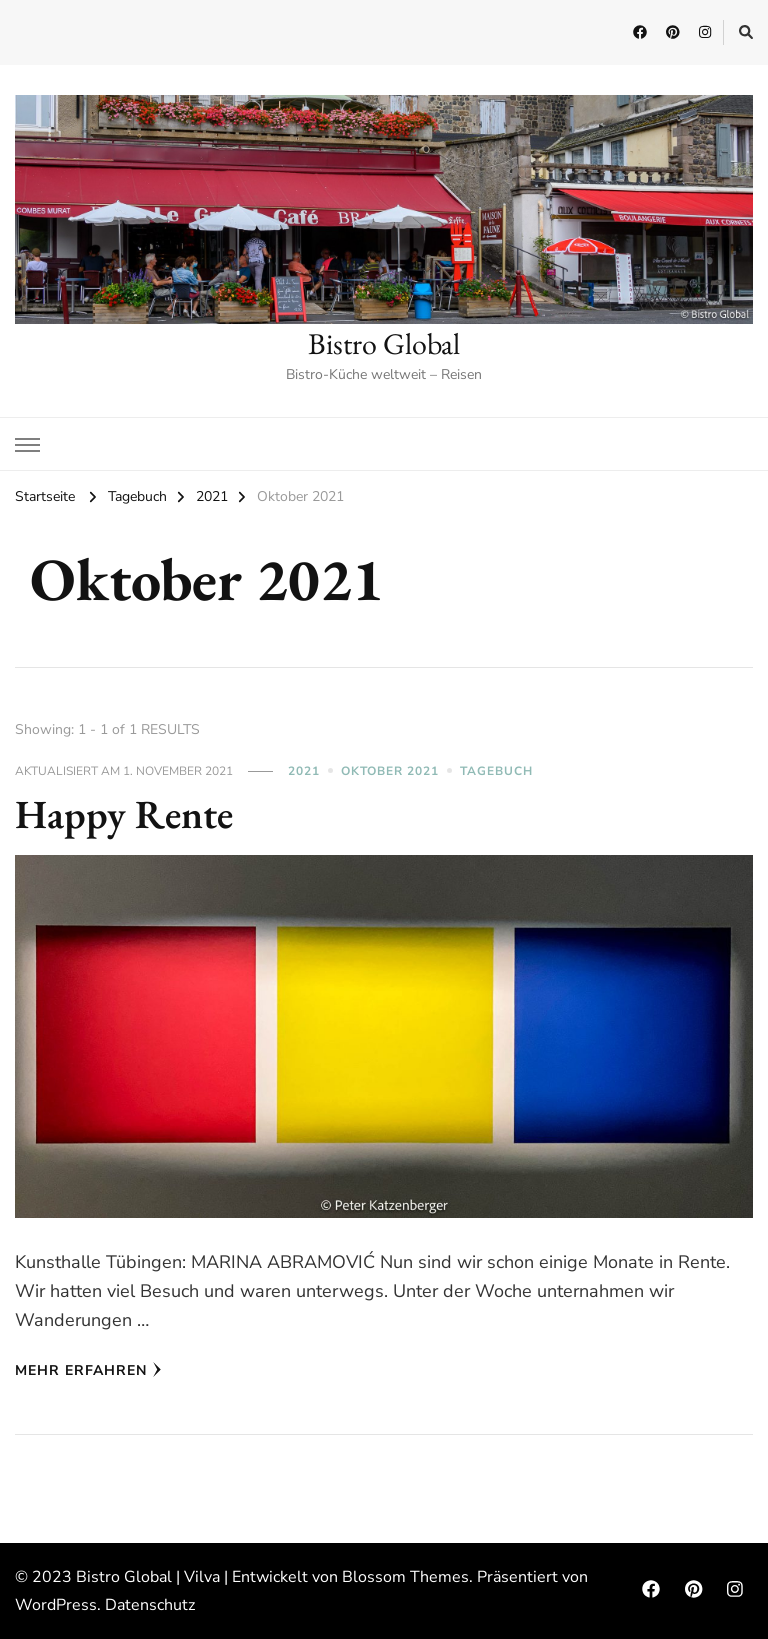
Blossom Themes (405, 1577)
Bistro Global (384, 343)
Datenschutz (150, 1605)
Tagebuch (496, 771)
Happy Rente (124, 814)
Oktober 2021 (390, 771)
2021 (304, 771)
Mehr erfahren (88, 1370)
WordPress (56, 1605)
